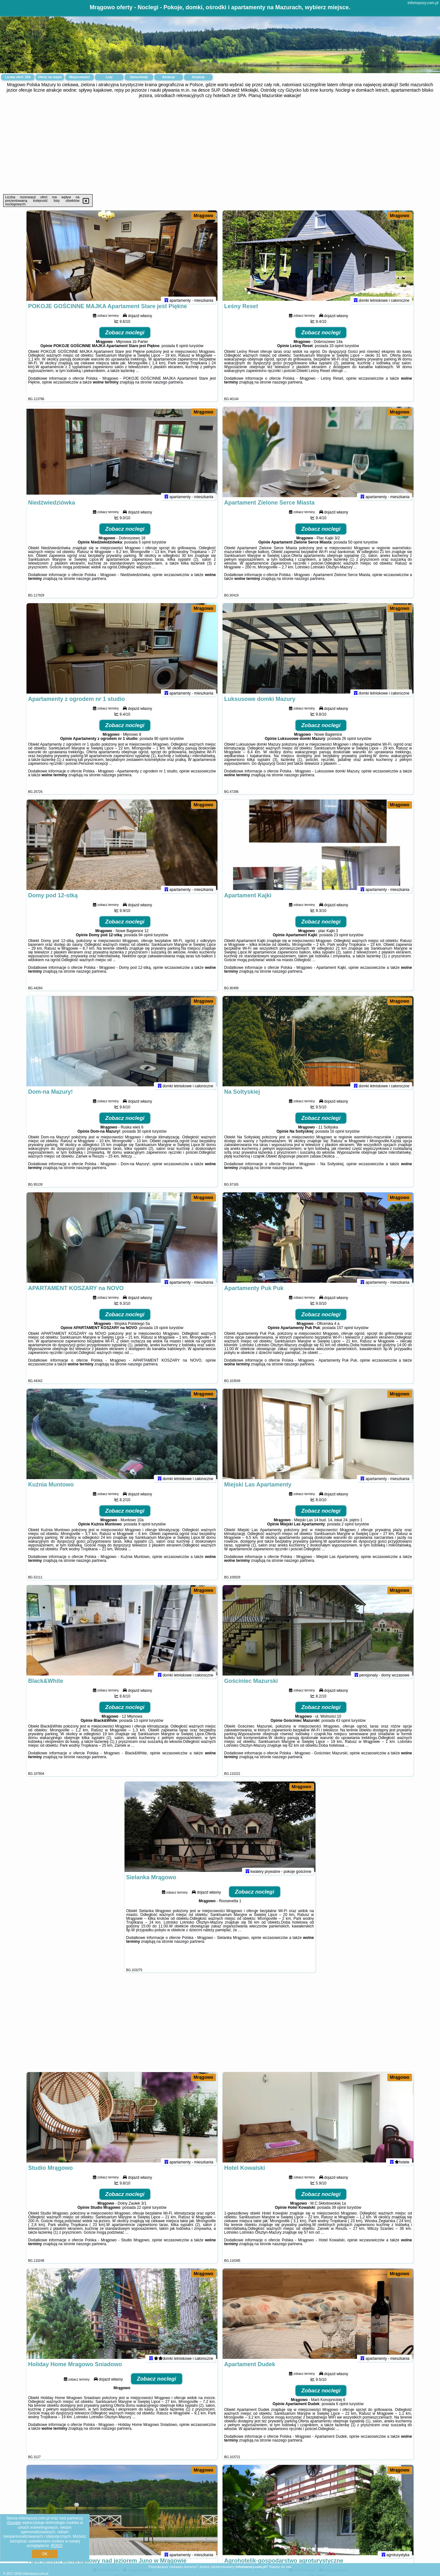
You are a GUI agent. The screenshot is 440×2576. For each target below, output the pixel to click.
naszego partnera (168, 387)
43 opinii (343, 1726)
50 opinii (355, 547)
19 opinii (161, 1333)
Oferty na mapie (50, 77)
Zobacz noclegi (125, 338)
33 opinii (336, 351)
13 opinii (141, 1726)
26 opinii (349, 744)
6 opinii (182, 351)
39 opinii (339, 2213)
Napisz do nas (280, 2567)
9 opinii (144, 1529)
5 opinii (145, 547)
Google (14, 2522)
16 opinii (337, 1137)
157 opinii (345, 1333)
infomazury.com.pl (423, 3)
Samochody (139, 77)
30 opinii (144, 1137)
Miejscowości (79, 77)
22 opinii (144, 2213)
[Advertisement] (220, 146)
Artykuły (198, 77)
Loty (109, 77)
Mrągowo (203, 215)
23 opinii (341, 940)
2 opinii (348, 1529)
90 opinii (161, 744)
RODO (57, 2545)
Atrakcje (168, 77)
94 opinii (146, 940)
